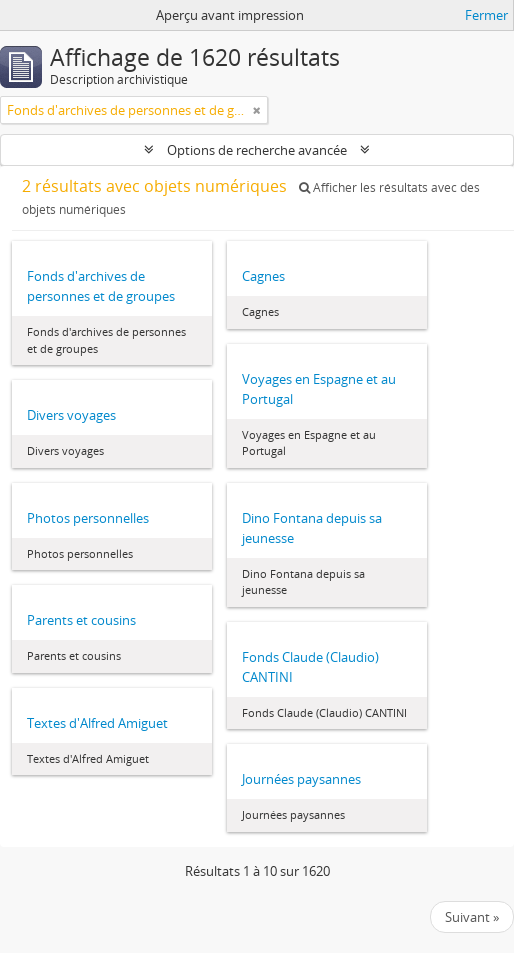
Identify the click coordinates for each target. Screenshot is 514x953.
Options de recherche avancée (257, 150)
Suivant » (472, 917)
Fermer (486, 15)
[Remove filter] (257, 110)
